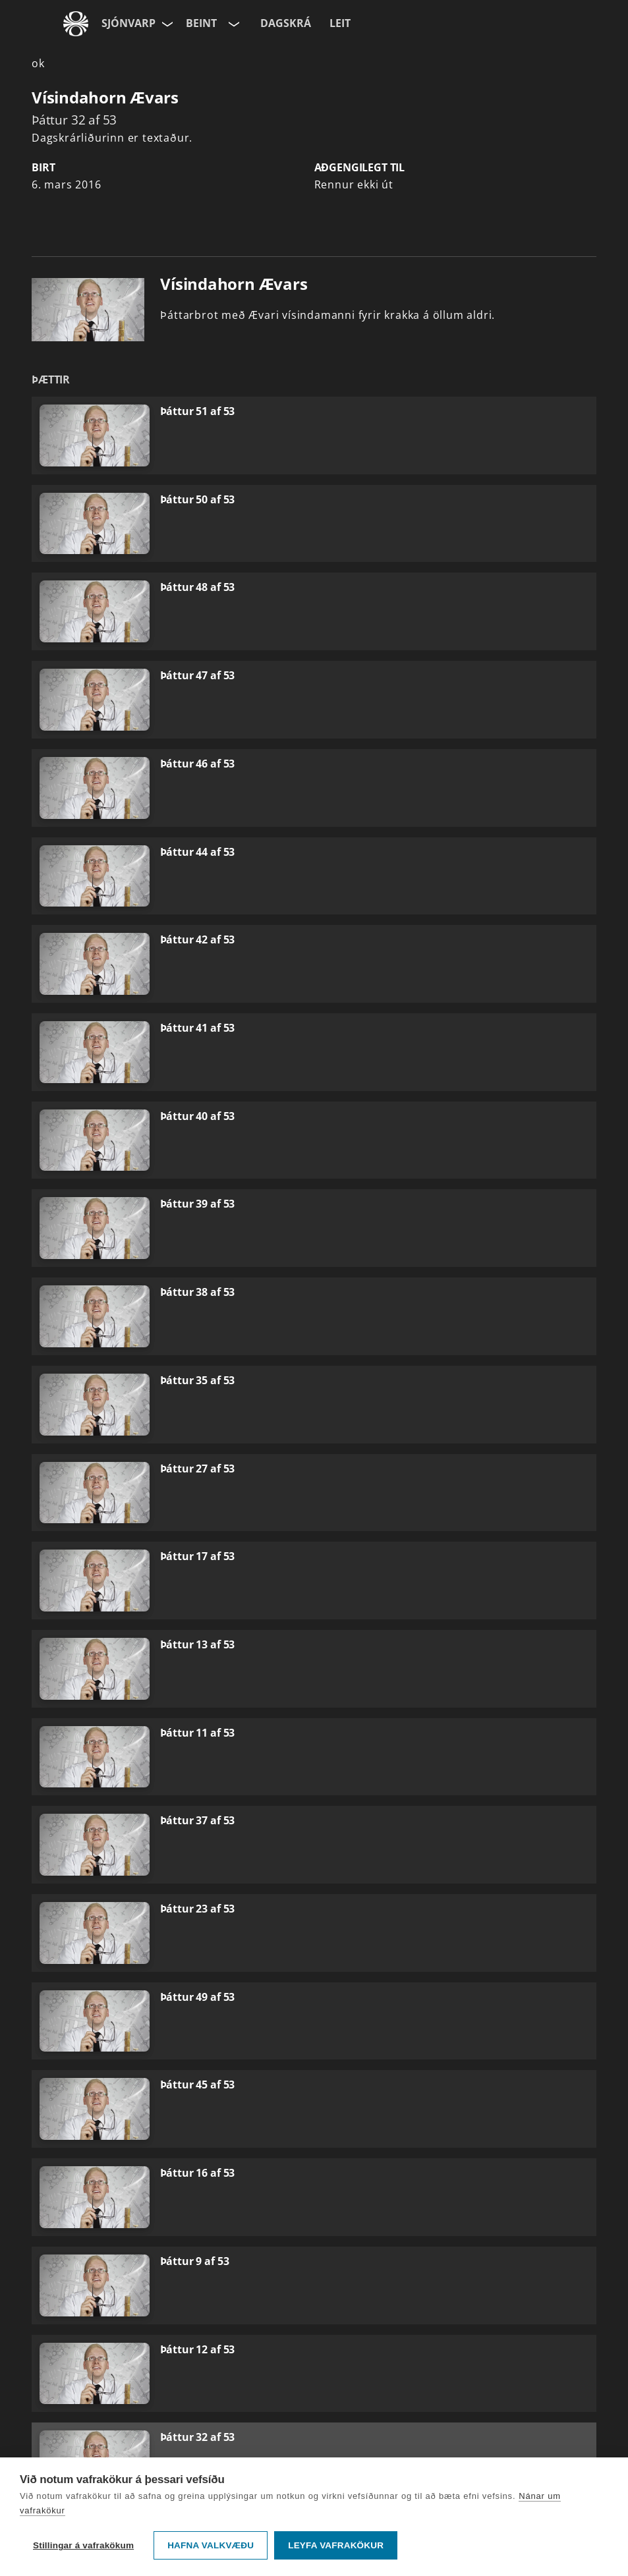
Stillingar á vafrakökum (83, 2545)
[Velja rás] (232, 23)
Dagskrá (285, 23)
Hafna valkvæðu (210, 2545)
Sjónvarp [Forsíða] (128, 23)
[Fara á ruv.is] (75, 23)
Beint (201, 23)
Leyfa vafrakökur (336, 2545)
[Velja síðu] (166, 23)
